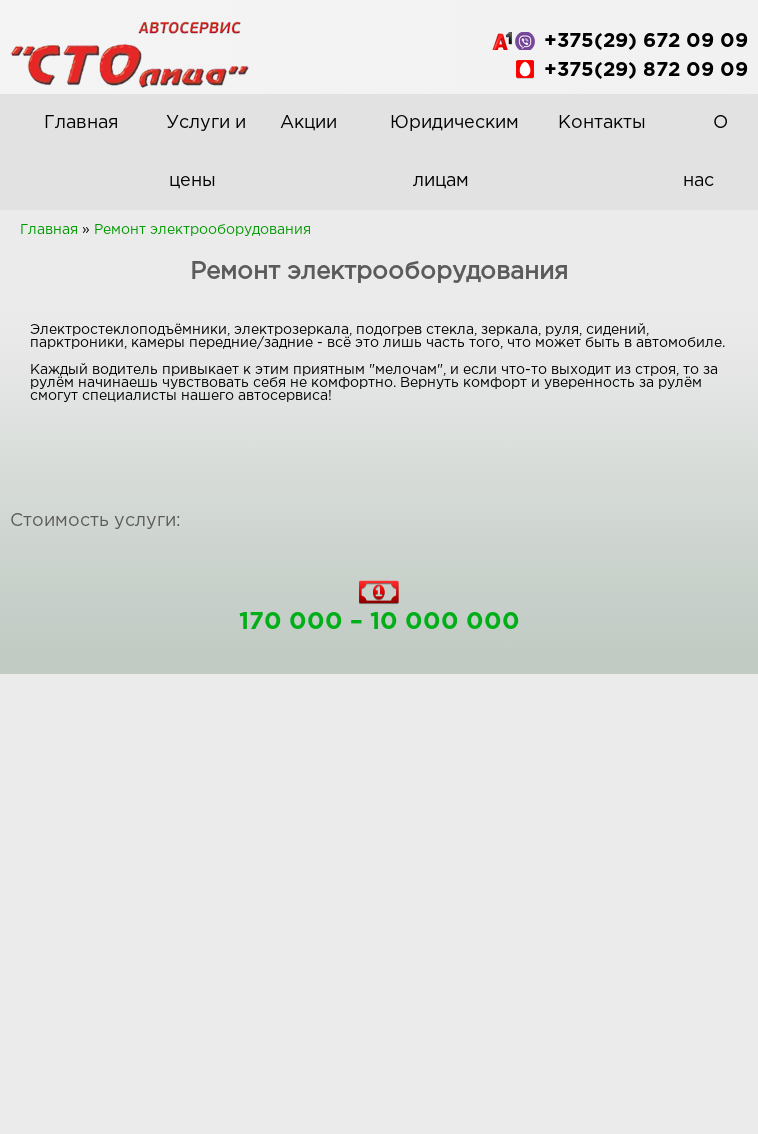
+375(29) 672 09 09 (646, 41)
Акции (308, 123)
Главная (81, 123)
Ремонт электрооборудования (202, 230)
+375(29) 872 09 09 (646, 70)
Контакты (602, 123)
